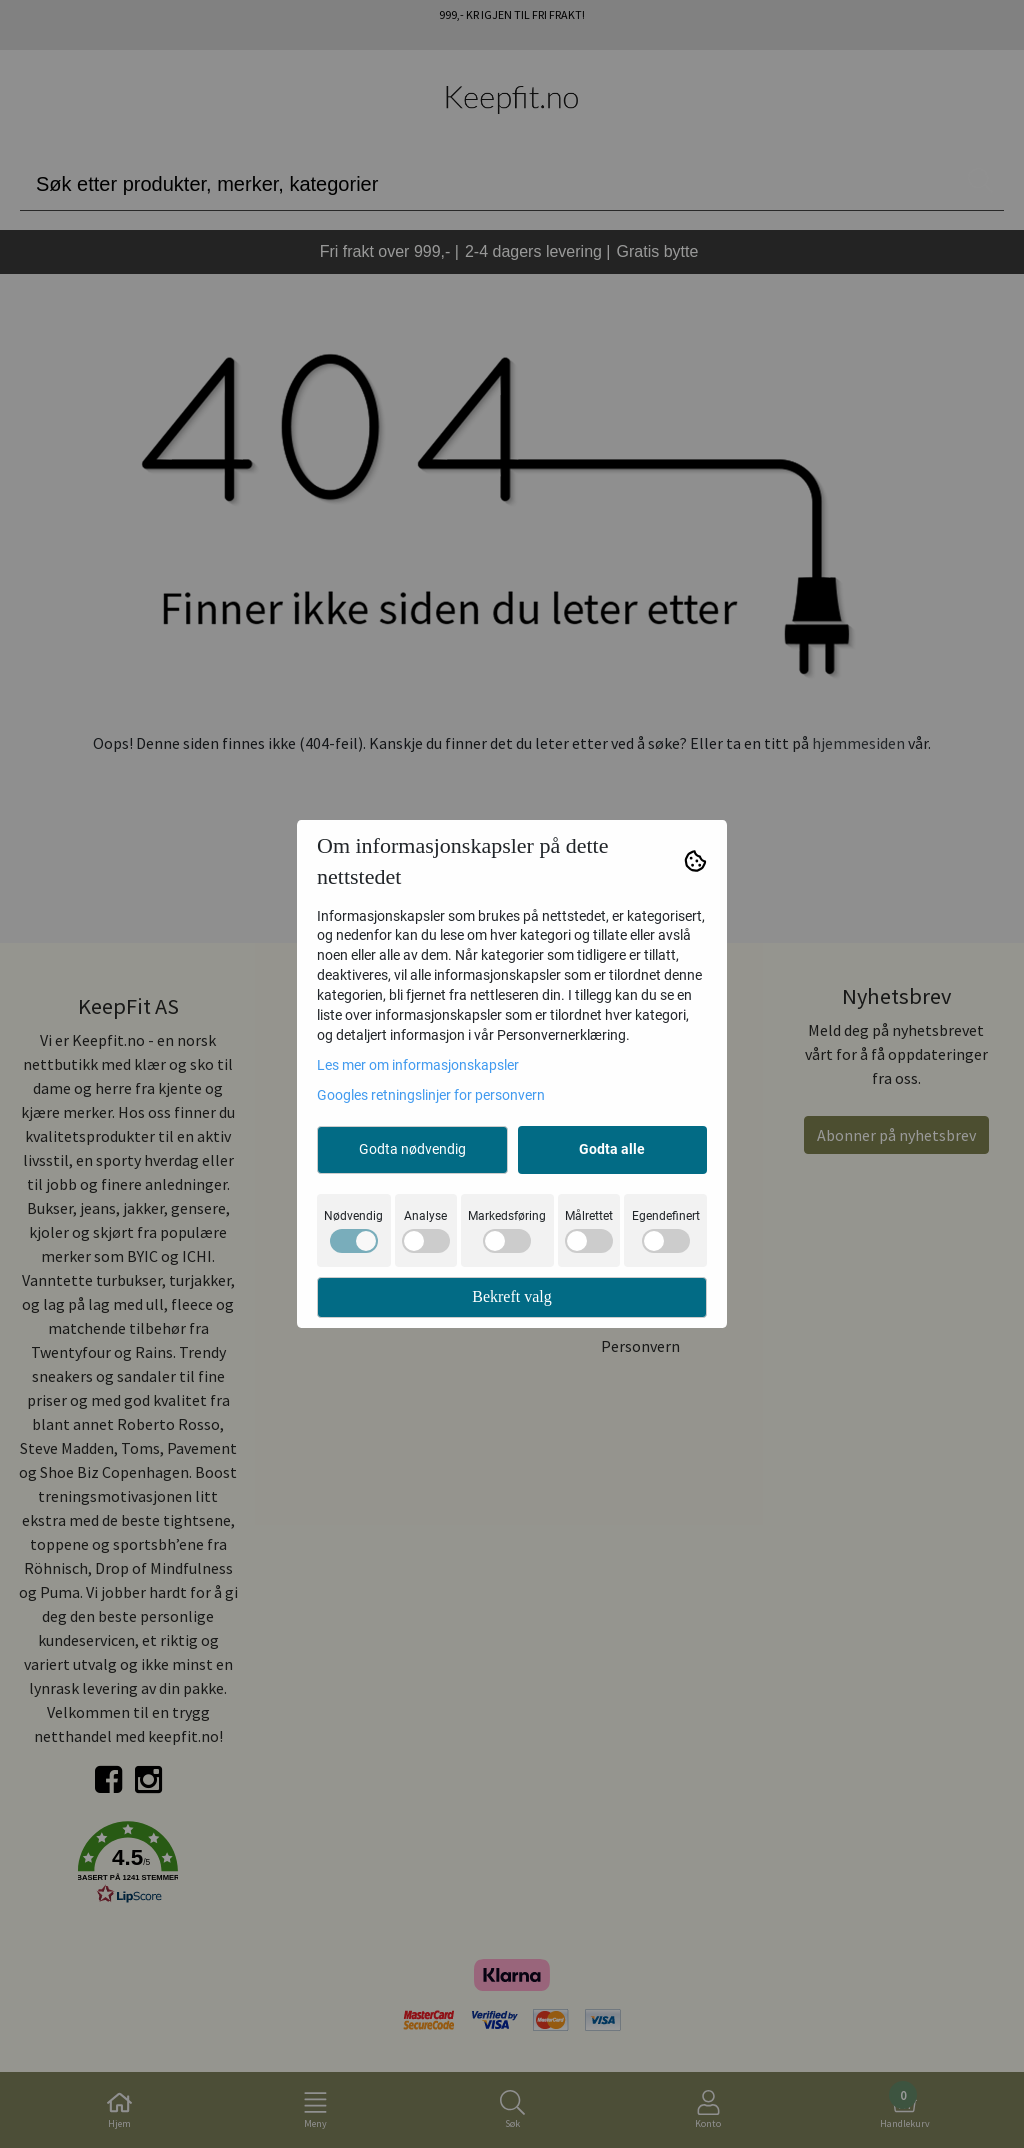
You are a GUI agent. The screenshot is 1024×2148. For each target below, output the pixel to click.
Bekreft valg (512, 1296)
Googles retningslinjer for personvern (431, 1095)
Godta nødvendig (412, 1149)
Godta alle (612, 1149)
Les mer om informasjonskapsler (418, 1065)
